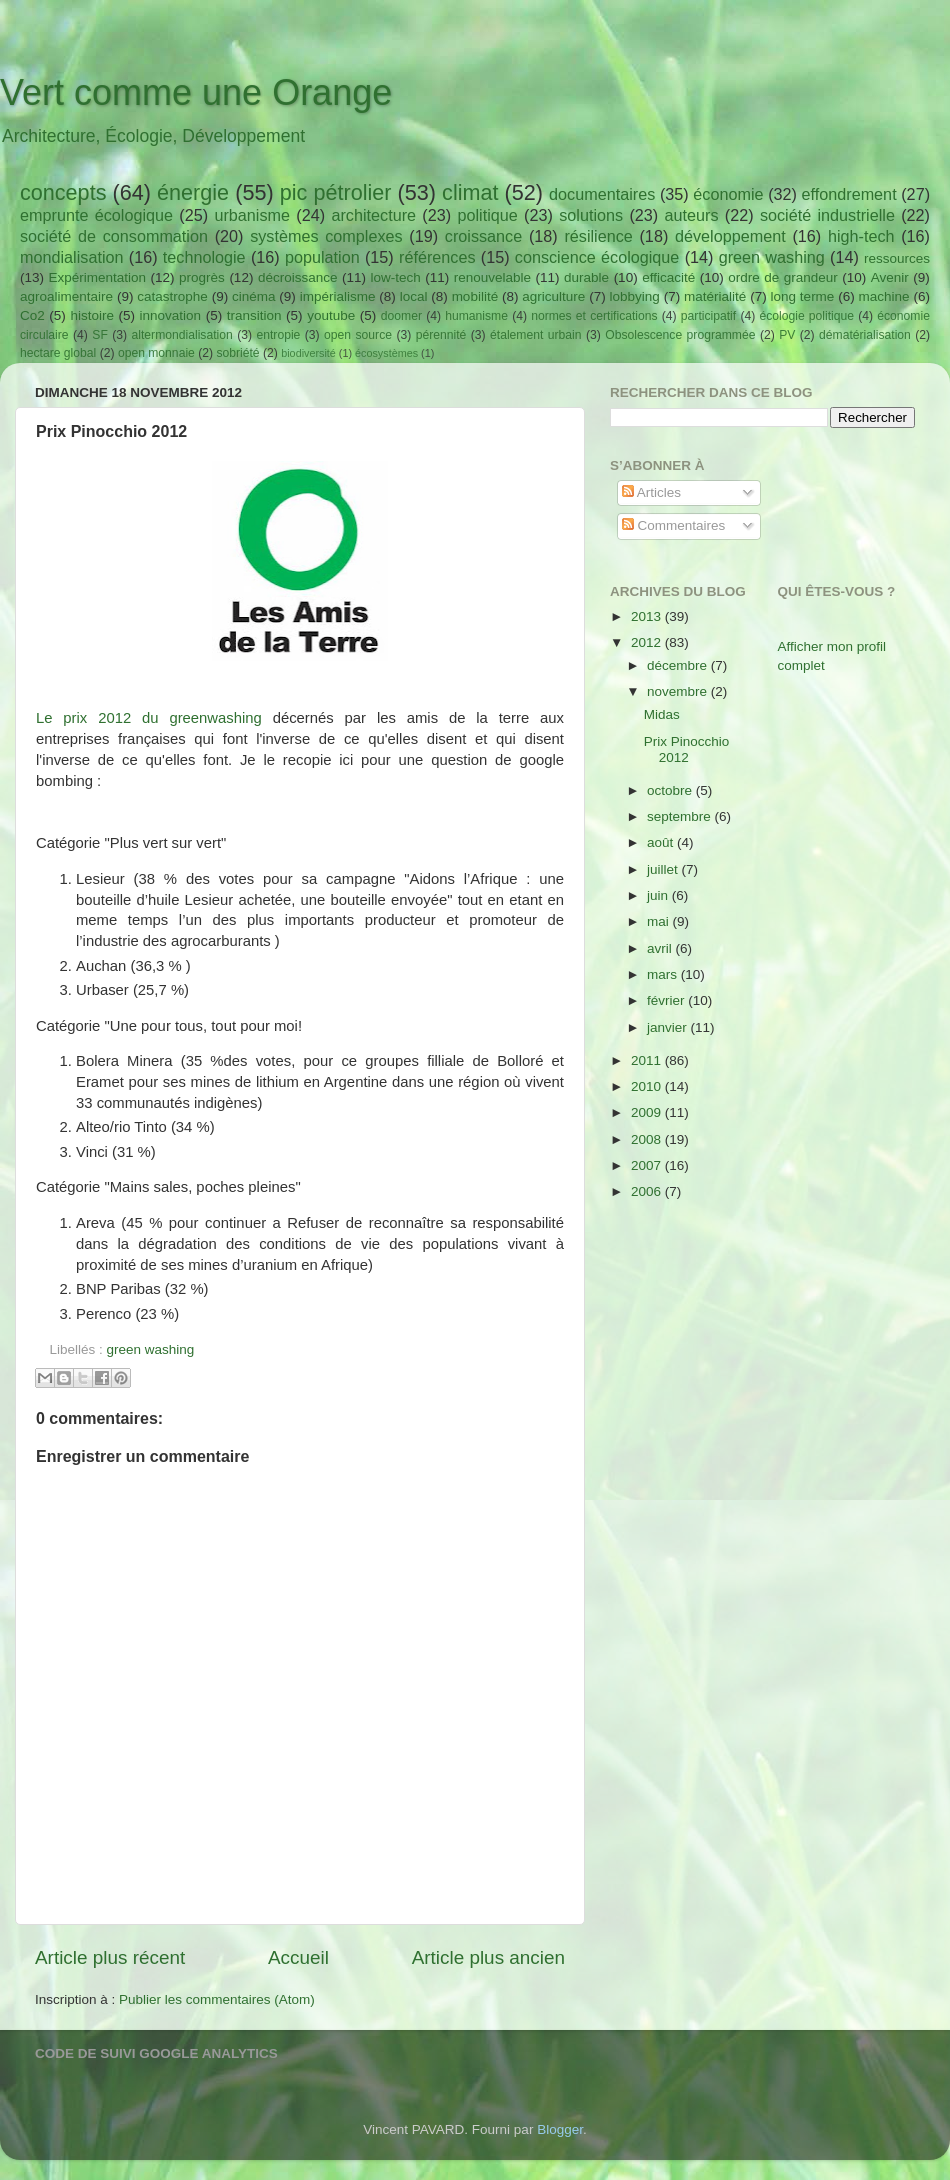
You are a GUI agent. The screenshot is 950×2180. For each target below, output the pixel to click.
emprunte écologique (96, 215)
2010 (648, 1086)
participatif (708, 316)
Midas (662, 714)
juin (659, 895)
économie (728, 194)
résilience (598, 236)
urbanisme (252, 215)
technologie (204, 257)
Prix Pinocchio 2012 (687, 749)
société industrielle (827, 215)
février (667, 1000)
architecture (373, 215)
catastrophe (172, 296)
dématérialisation (865, 335)
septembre (681, 816)
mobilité (475, 296)
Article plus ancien (488, 1957)
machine (884, 296)
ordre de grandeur (783, 277)
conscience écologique (597, 257)
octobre (671, 790)
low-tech (395, 277)
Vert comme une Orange (196, 92)
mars (664, 974)
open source (358, 335)
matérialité (715, 296)
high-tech (861, 236)
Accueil (298, 1957)
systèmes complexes (326, 236)
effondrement (849, 194)
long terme (803, 296)
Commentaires (674, 525)
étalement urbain (536, 335)
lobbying (635, 296)
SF (100, 335)
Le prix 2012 (83, 718)
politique (487, 215)
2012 (648, 642)
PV (787, 335)
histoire (92, 315)
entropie (278, 335)
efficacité (668, 277)
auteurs (692, 215)
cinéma (254, 296)
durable (586, 277)
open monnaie (156, 353)
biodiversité (308, 353)
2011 (648, 1060)
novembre (679, 691)
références (437, 257)
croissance (483, 236)
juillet (664, 869)
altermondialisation (182, 335)
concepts (63, 192)
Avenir (890, 277)
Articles (651, 492)
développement (730, 236)
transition (254, 315)
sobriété (237, 353)
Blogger (560, 2129)
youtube (331, 315)
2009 (648, 1112)
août (662, 842)
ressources (897, 258)
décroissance (298, 277)
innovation (171, 315)
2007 (648, 1165)
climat (470, 192)
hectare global (58, 353)
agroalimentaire (66, 296)
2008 (648, 1139)
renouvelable (492, 277)
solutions (591, 215)
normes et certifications (594, 316)
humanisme (476, 316)
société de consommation (114, 236)
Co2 (32, 315)
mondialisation (71, 257)
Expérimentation (98, 277)
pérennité (441, 335)
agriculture (553, 296)
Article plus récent (110, 1957)
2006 (648, 1191)
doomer (401, 316)
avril (661, 948)
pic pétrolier (336, 192)
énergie (193, 192)
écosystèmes (386, 353)
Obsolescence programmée (680, 335)
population (322, 257)
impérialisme (338, 296)
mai (660, 921)
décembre (679, 665)
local (414, 296)
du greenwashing (196, 718)
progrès (202, 277)
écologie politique (806, 316)
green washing (772, 257)
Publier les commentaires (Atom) (217, 1999)
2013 (648, 616)
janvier (669, 1027)
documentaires (602, 194)
